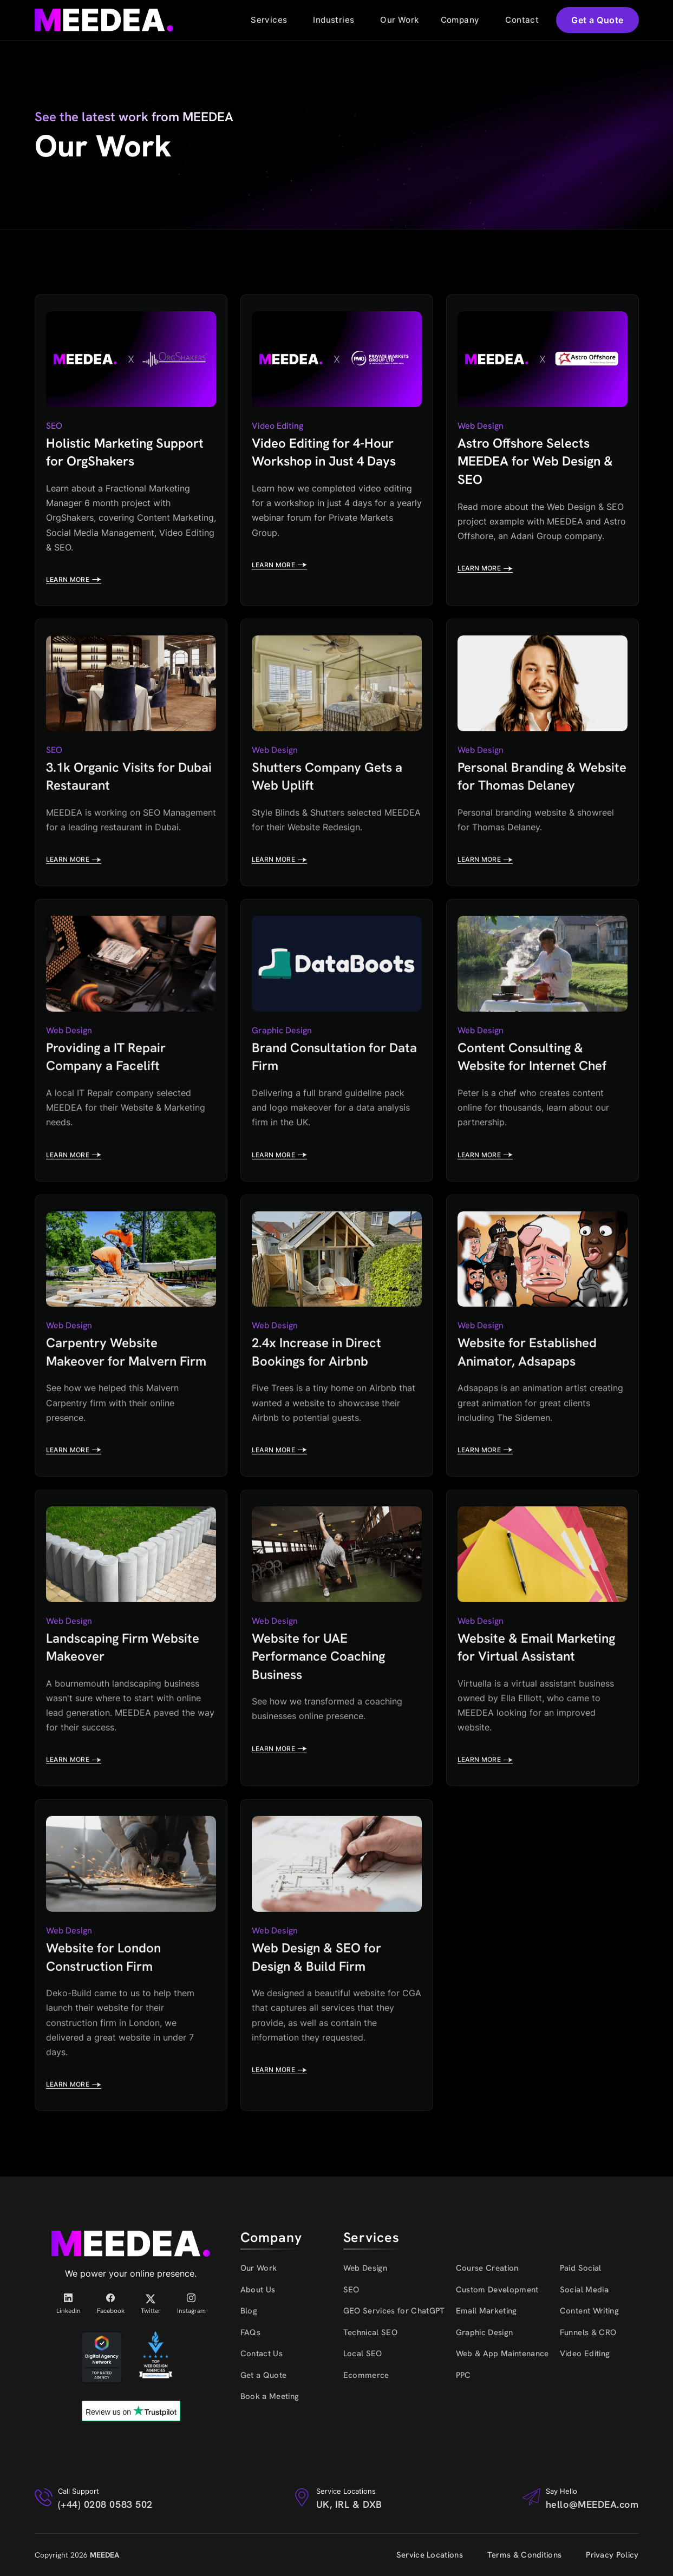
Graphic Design (484, 2332)
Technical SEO (370, 2332)
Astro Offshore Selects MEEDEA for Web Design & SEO (535, 461)
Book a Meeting (269, 2396)
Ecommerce (366, 2375)
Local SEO (362, 2353)
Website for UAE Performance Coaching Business (318, 1653)
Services (269, 20)
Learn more (74, 580)
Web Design (365, 2268)
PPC (463, 2375)
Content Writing (589, 2310)
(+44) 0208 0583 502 (105, 2504)
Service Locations (429, 2554)
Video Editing (585, 2353)
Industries (333, 20)
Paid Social (581, 2268)
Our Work (399, 20)
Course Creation (487, 2268)
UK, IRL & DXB (349, 2504)
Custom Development (497, 2289)
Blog (248, 2310)
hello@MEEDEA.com (592, 2504)
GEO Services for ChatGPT (394, 2310)
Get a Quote (597, 20)
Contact (522, 20)
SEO (351, 2289)
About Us (258, 2289)
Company (460, 20)
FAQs (250, 2332)
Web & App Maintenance (502, 2353)
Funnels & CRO (588, 2332)
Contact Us (261, 2353)
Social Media (584, 2289)
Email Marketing (486, 2310)
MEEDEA (104, 2555)
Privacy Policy (612, 2554)
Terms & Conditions (524, 2554)
